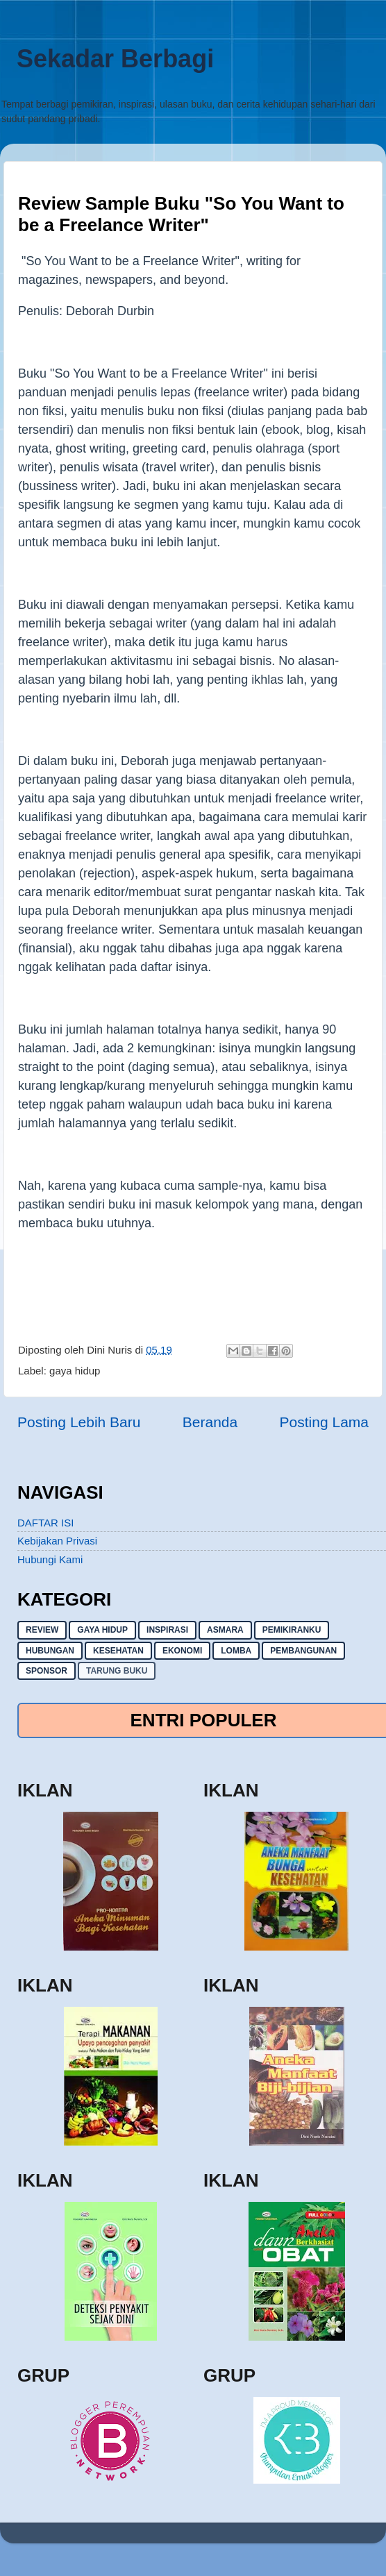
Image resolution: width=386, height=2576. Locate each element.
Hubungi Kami (50, 1559)
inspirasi (167, 1630)
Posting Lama (324, 1422)
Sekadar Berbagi (115, 58)
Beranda (210, 1422)
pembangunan (303, 1651)
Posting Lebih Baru (78, 1422)
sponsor (46, 1671)
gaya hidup (74, 1371)
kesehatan (118, 1651)
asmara (225, 1630)
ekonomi (182, 1651)
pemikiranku (291, 1630)
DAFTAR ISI (45, 1523)
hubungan (50, 1651)
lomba (236, 1651)
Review (42, 1630)
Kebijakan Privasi (57, 1541)
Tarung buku (116, 1671)
